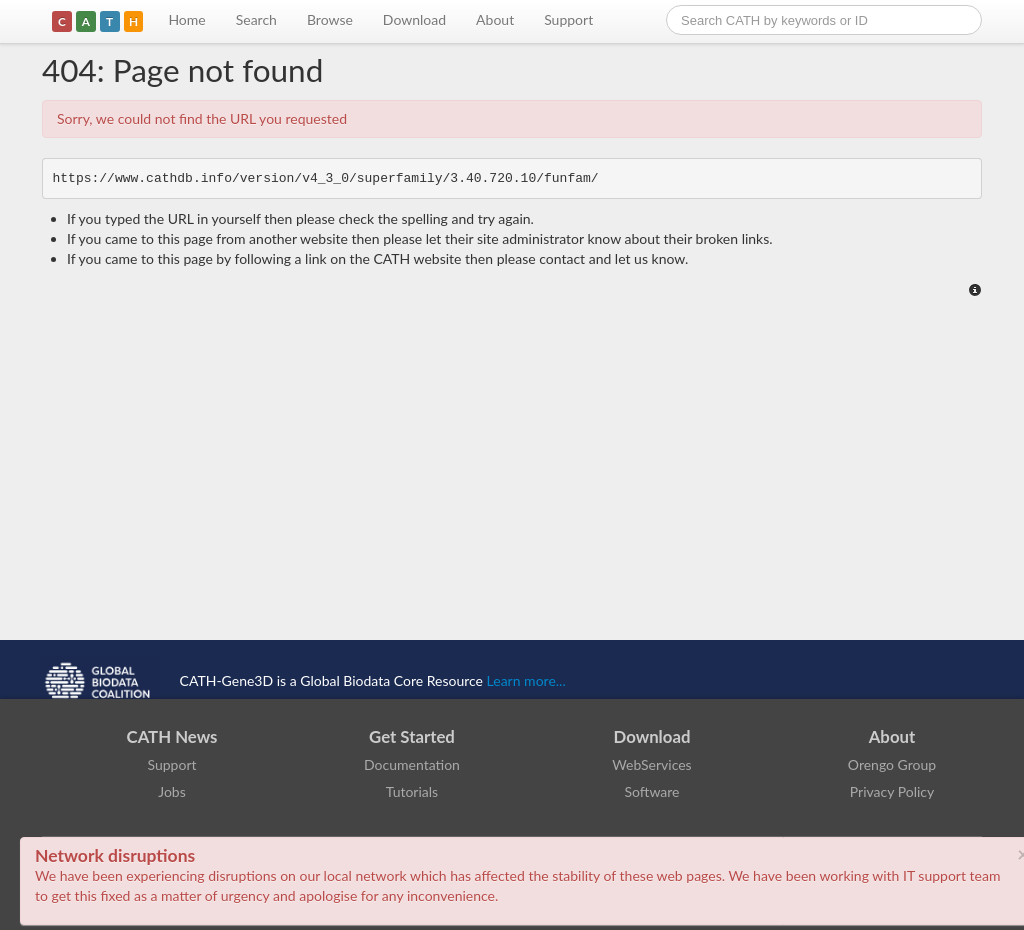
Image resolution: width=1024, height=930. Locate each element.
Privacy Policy (892, 791)
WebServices (651, 764)
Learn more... (526, 680)
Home (186, 19)
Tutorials (412, 791)
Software (652, 791)
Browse (330, 19)
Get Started (412, 736)
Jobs (172, 791)
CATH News (172, 736)
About (495, 19)
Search (256, 19)
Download (414, 19)
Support (568, 19)
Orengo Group (892, 764)
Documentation (412, 764)
